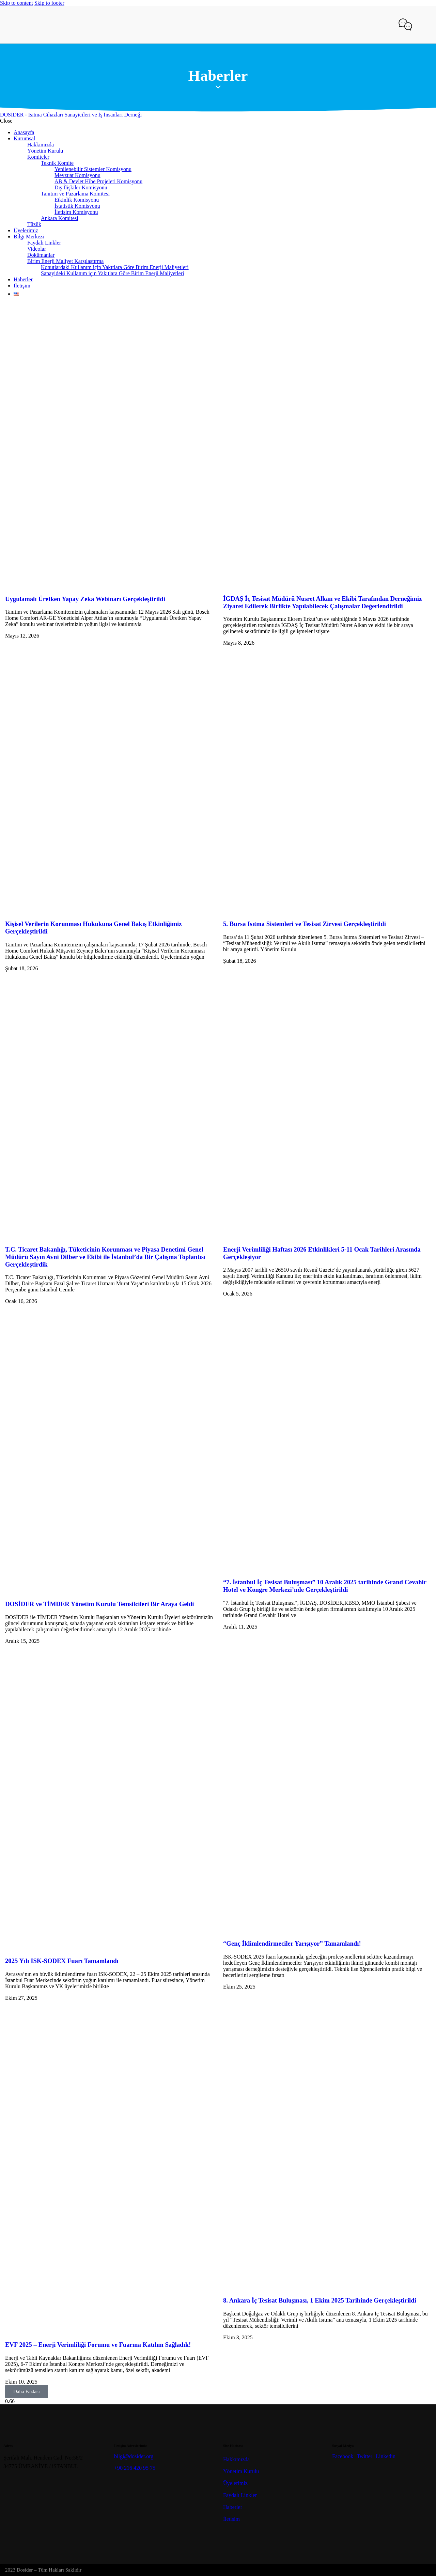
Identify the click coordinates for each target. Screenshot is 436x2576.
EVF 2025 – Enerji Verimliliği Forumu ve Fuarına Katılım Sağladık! (98, 2344)
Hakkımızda (236, 2459)
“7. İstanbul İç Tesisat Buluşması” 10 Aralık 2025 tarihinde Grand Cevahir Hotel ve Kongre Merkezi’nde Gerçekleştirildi (324, 1585)
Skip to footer (49, 3)
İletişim (231, 2519)
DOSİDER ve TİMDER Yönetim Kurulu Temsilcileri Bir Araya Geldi (99, 1603)
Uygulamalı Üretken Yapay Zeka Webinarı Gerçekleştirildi (85, 598)
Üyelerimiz (235, 2483)
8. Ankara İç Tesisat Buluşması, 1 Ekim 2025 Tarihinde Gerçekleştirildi (319, 2300)
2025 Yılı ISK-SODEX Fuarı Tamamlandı (62, 1960)
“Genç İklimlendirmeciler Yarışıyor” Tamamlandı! (292, 1943)
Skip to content (16, 3)
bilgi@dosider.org (133, 2456)
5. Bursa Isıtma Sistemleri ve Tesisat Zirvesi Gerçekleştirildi (304, 923)
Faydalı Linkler (240, 2495)
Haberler (232, 2507)
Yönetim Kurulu (241, 2471)
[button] (26, 2391)
